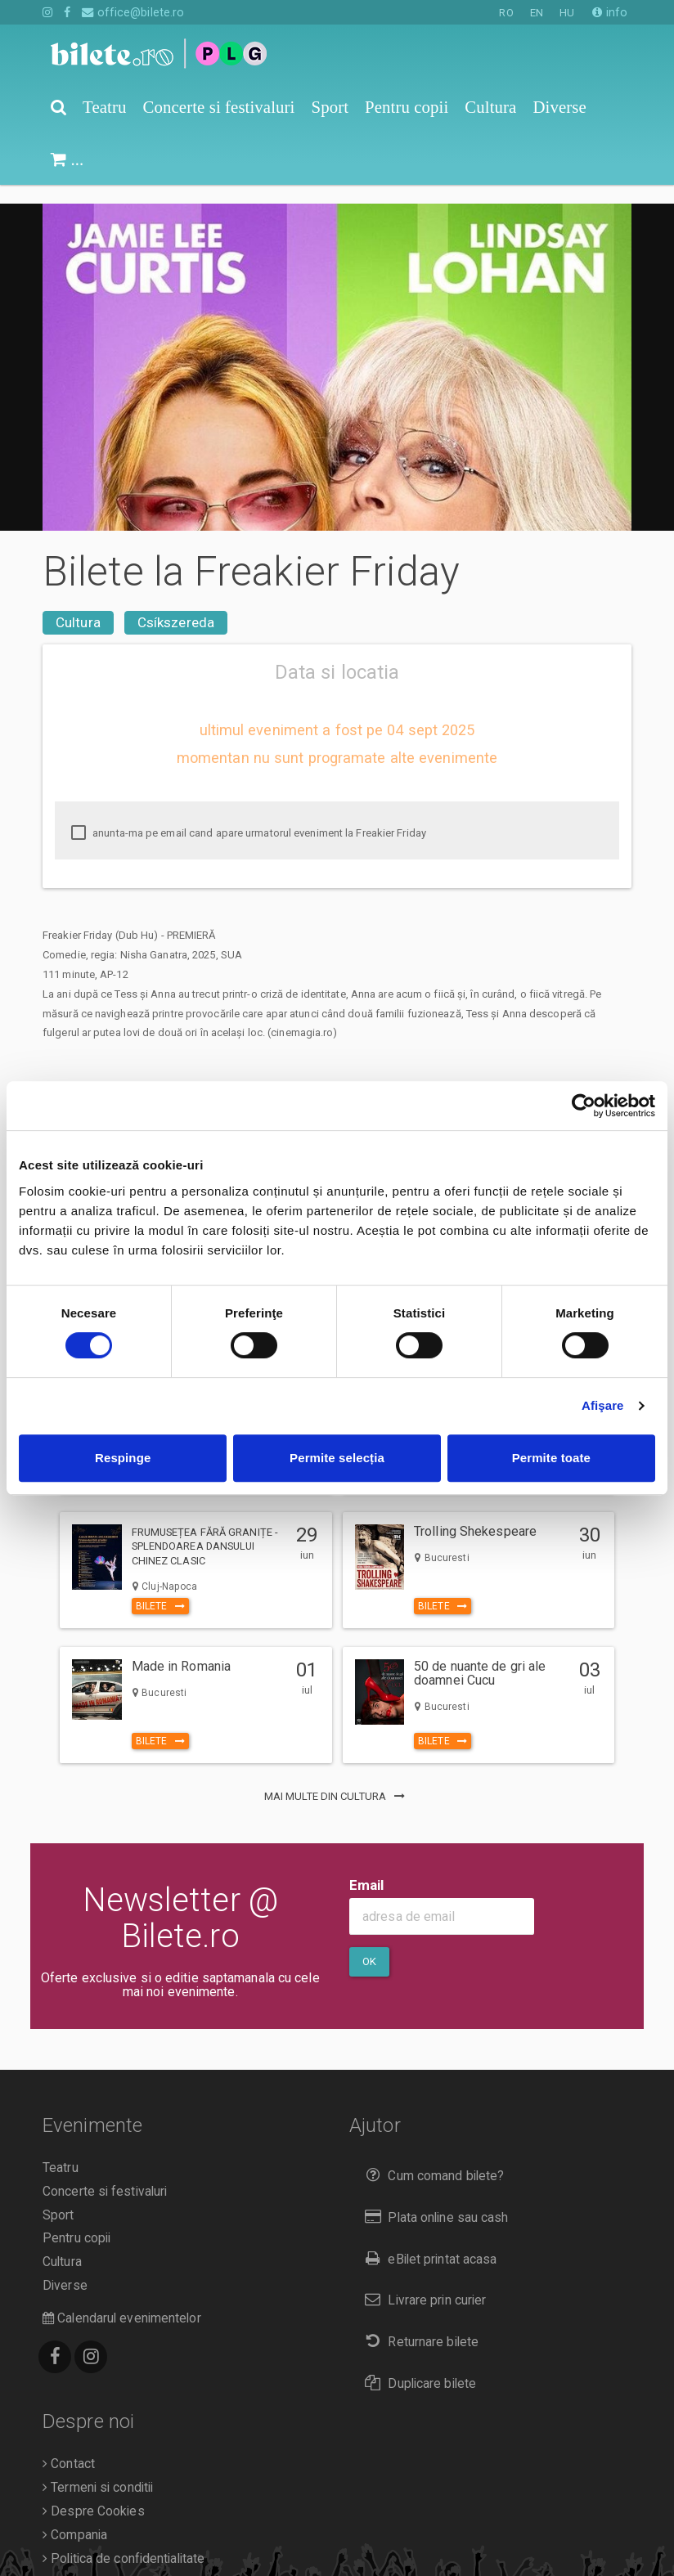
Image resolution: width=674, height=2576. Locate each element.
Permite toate (551, 1458)
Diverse (65, 2267)
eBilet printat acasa (427, 2240)
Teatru (61, 2149)
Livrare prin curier (421, 2281)
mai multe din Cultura (337, 1777)
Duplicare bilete (416, 2364)
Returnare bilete (418, 2323)
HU (566, 13)
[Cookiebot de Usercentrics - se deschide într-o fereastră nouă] (583, 1105)
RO (506, 13)
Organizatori (81, 2563)
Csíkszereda (175, 603)
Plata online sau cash (433, 2198)
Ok (369, 1942)
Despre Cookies (94, 2492)
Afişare (603, 1405)
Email (366, 1866)
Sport (58, 2196)
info (609, 12)
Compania (75, 2516)
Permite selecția (337, 1458)
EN (536, 13)
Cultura (78, 603)
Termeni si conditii (98, 2469)
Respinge (123, 1458)
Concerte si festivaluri (105, 2172)
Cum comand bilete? (430, 2157)
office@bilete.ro (133, 12)
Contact (69, 2445)
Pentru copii (76, 2219)
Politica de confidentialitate (123, 2540)
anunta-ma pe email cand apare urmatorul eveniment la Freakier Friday (248, 814)
